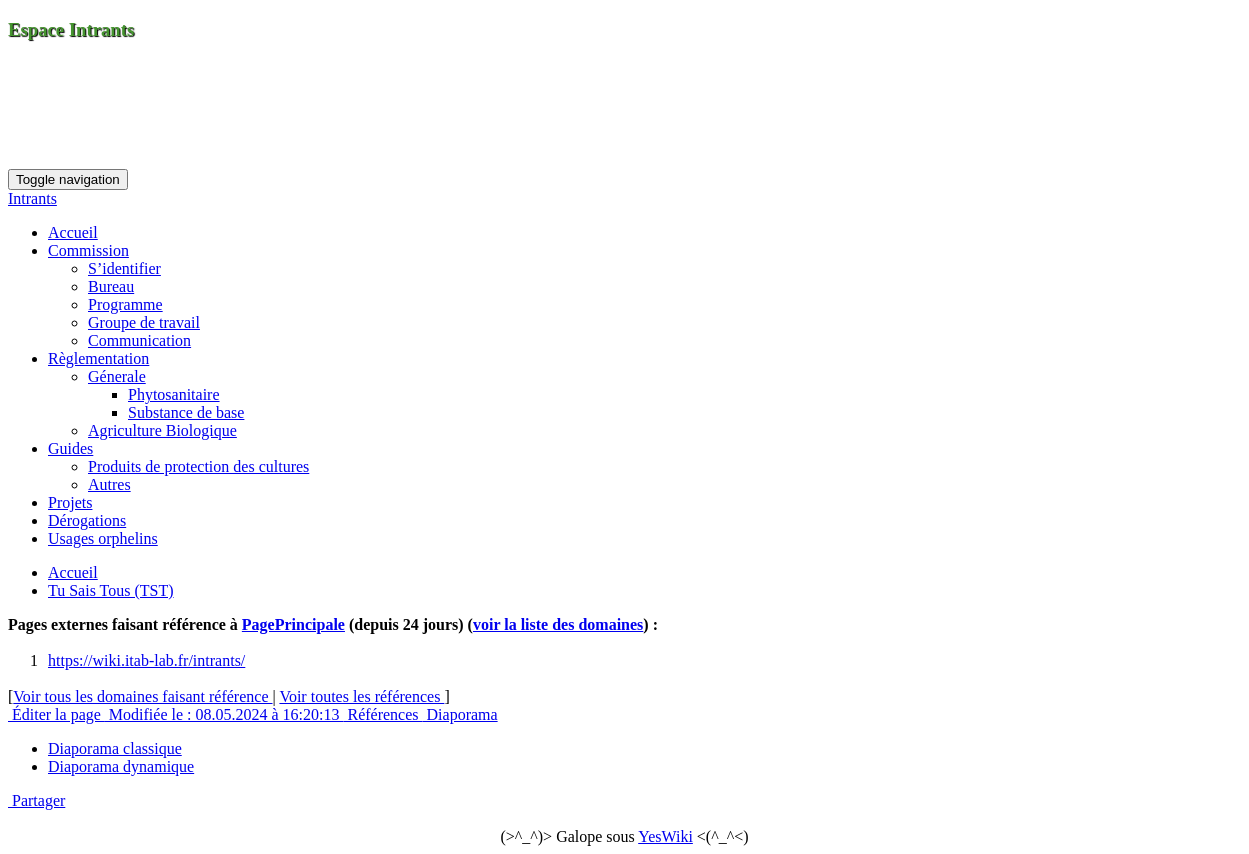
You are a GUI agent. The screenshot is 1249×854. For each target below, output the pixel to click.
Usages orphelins (103, 538)
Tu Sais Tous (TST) (111, 590)
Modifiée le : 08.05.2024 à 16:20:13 (224, 714)
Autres (109, 484)
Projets (70, 502)
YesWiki (665, 836)
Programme (125, 304)
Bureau (111, 286)
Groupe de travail (144, 322)
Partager (36, 800)
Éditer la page (56, 714)
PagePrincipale (293, 624)
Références (382, 714)
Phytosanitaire (174, 394)
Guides (70, 448)
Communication (139, 340)
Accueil (73, 232)
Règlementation (98, 358)
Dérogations (87, 520)
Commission (88, 250)
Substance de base (186, 412)
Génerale (117, 376)
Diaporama (460, 714)
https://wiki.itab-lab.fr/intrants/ (146, 660)
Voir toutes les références (361, 696)
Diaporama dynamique (121, 766)
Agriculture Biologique (162, 430)
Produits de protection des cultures (198, 466)
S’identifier (124, 268)
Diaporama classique (115, 748)
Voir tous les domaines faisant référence (142, 696)
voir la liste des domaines (558, 624)
